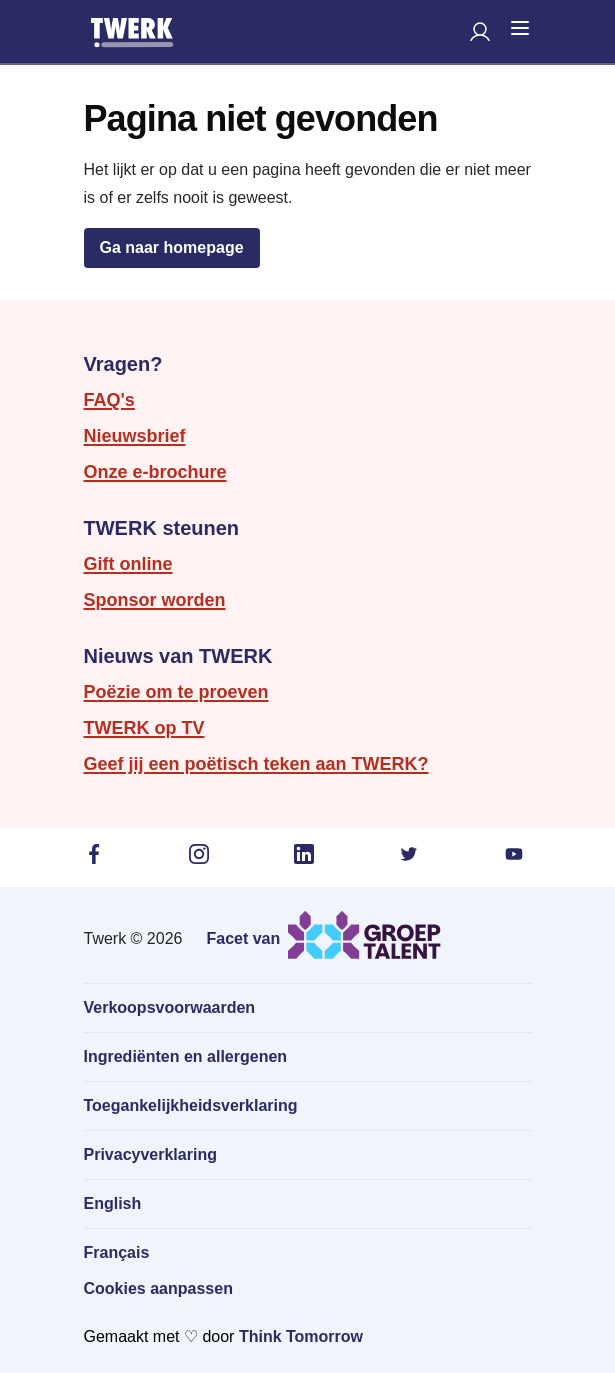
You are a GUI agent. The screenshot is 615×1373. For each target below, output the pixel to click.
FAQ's (109, 400)
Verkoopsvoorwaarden (170, 1007)
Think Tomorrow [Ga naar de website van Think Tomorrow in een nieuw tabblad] (301, 1336)
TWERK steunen (162, 528)
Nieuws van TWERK (178, 656)
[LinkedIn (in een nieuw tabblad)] (308, 854)
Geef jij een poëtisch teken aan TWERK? (256, 764)
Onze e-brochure (155, 472)
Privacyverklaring (150, 1154)
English (113, 1203)
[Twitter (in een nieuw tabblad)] (413, 854)
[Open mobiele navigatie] (520, 28)
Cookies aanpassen (158, 1288)
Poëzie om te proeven (176, 692)
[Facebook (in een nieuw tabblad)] (98, 854)
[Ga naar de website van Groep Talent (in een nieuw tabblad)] (323, 935)
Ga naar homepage (172, 247)
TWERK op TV (144, 728)
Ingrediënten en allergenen (186, 1056)
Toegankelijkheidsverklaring (191, 1105)
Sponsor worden (155, 600)
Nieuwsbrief (135, 436)
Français (117, 1252)
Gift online (128, 564)
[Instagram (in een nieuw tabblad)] (203, 854)
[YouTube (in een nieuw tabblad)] (518, 854)
